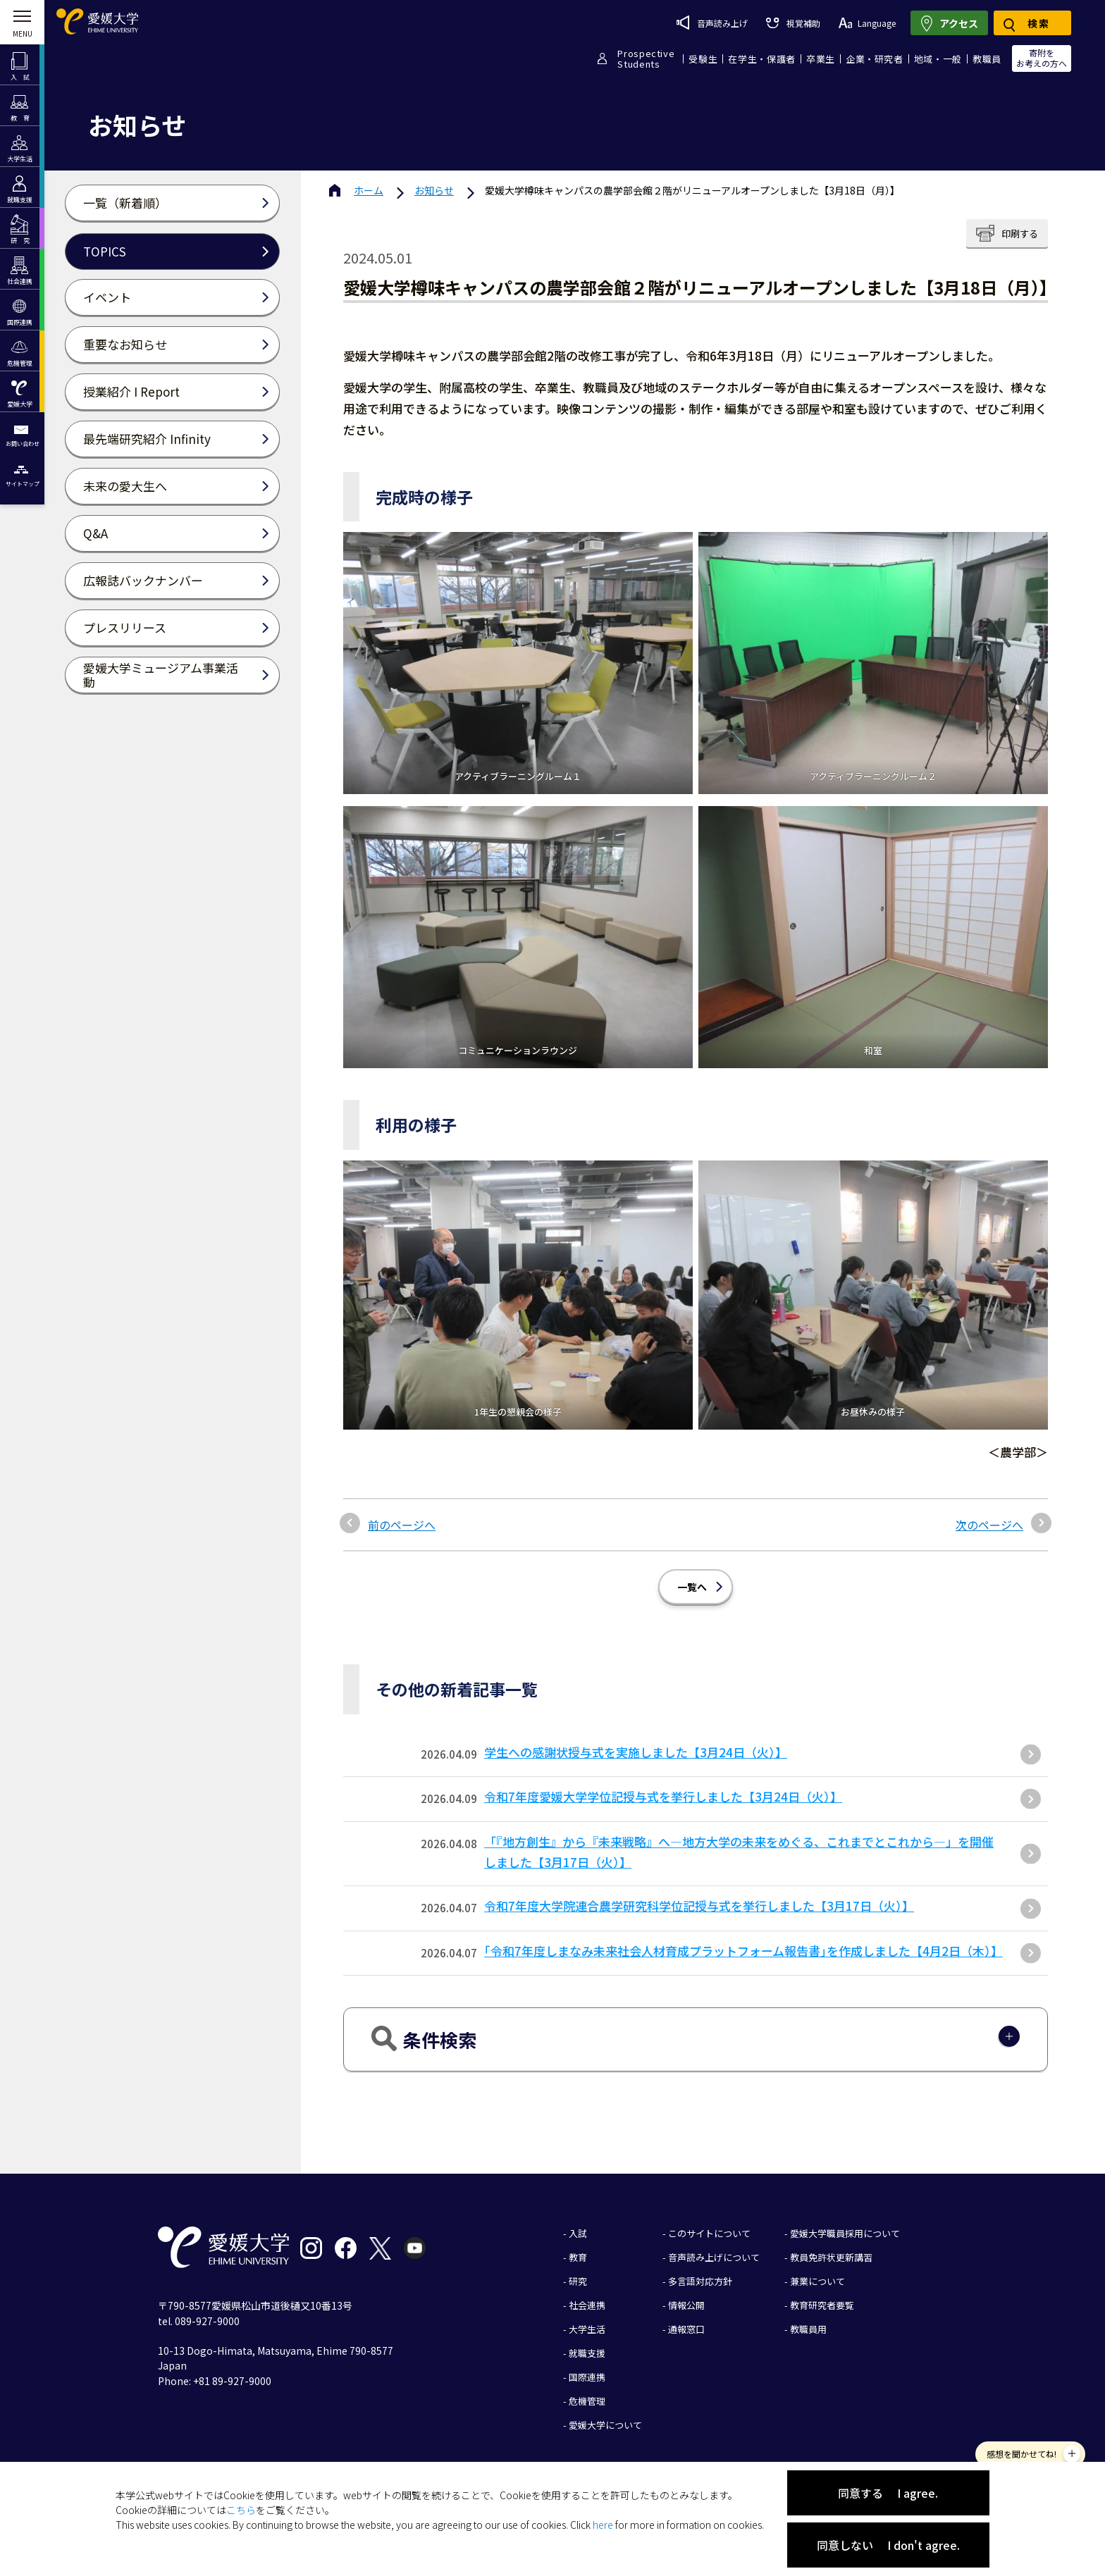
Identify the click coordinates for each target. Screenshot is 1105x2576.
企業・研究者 (874, 58)
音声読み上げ (712, 23)
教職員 (987, 58)
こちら (241, 2510)
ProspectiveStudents (645, 58)
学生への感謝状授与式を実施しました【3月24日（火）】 (635, 1752)
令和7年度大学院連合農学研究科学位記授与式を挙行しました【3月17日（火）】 (699, 1905)
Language (867, 23)
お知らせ (434, 190)
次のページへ (989, 1524)
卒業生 (820, 58)
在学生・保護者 (762, 58)
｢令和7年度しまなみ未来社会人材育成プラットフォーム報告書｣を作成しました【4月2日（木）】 (743, 1950)
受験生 (703, 58)
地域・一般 (938, 58)
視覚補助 (793, 23)
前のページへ (402, 1524)
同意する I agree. (888, 2492)
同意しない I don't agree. (888, 2545)
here (603, 2525)
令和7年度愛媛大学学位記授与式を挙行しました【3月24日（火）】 (663, 1796)
